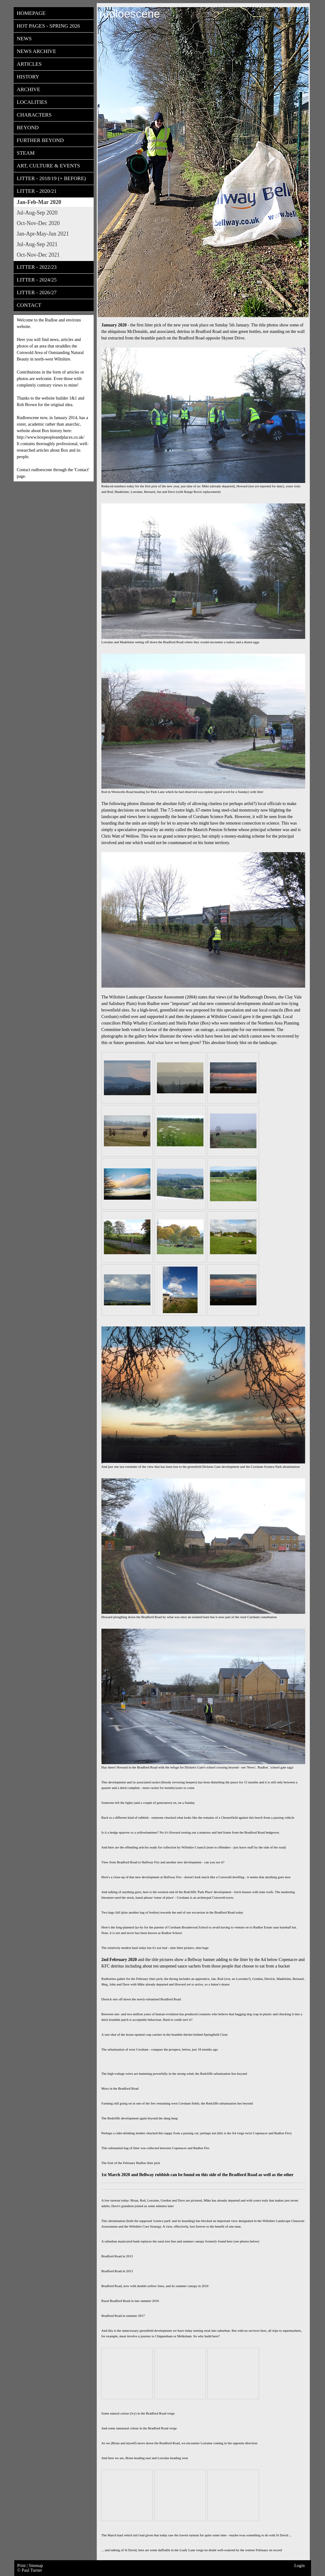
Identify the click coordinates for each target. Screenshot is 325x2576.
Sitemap (36, 2565)
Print (22, 2565)
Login (299, 2565)
